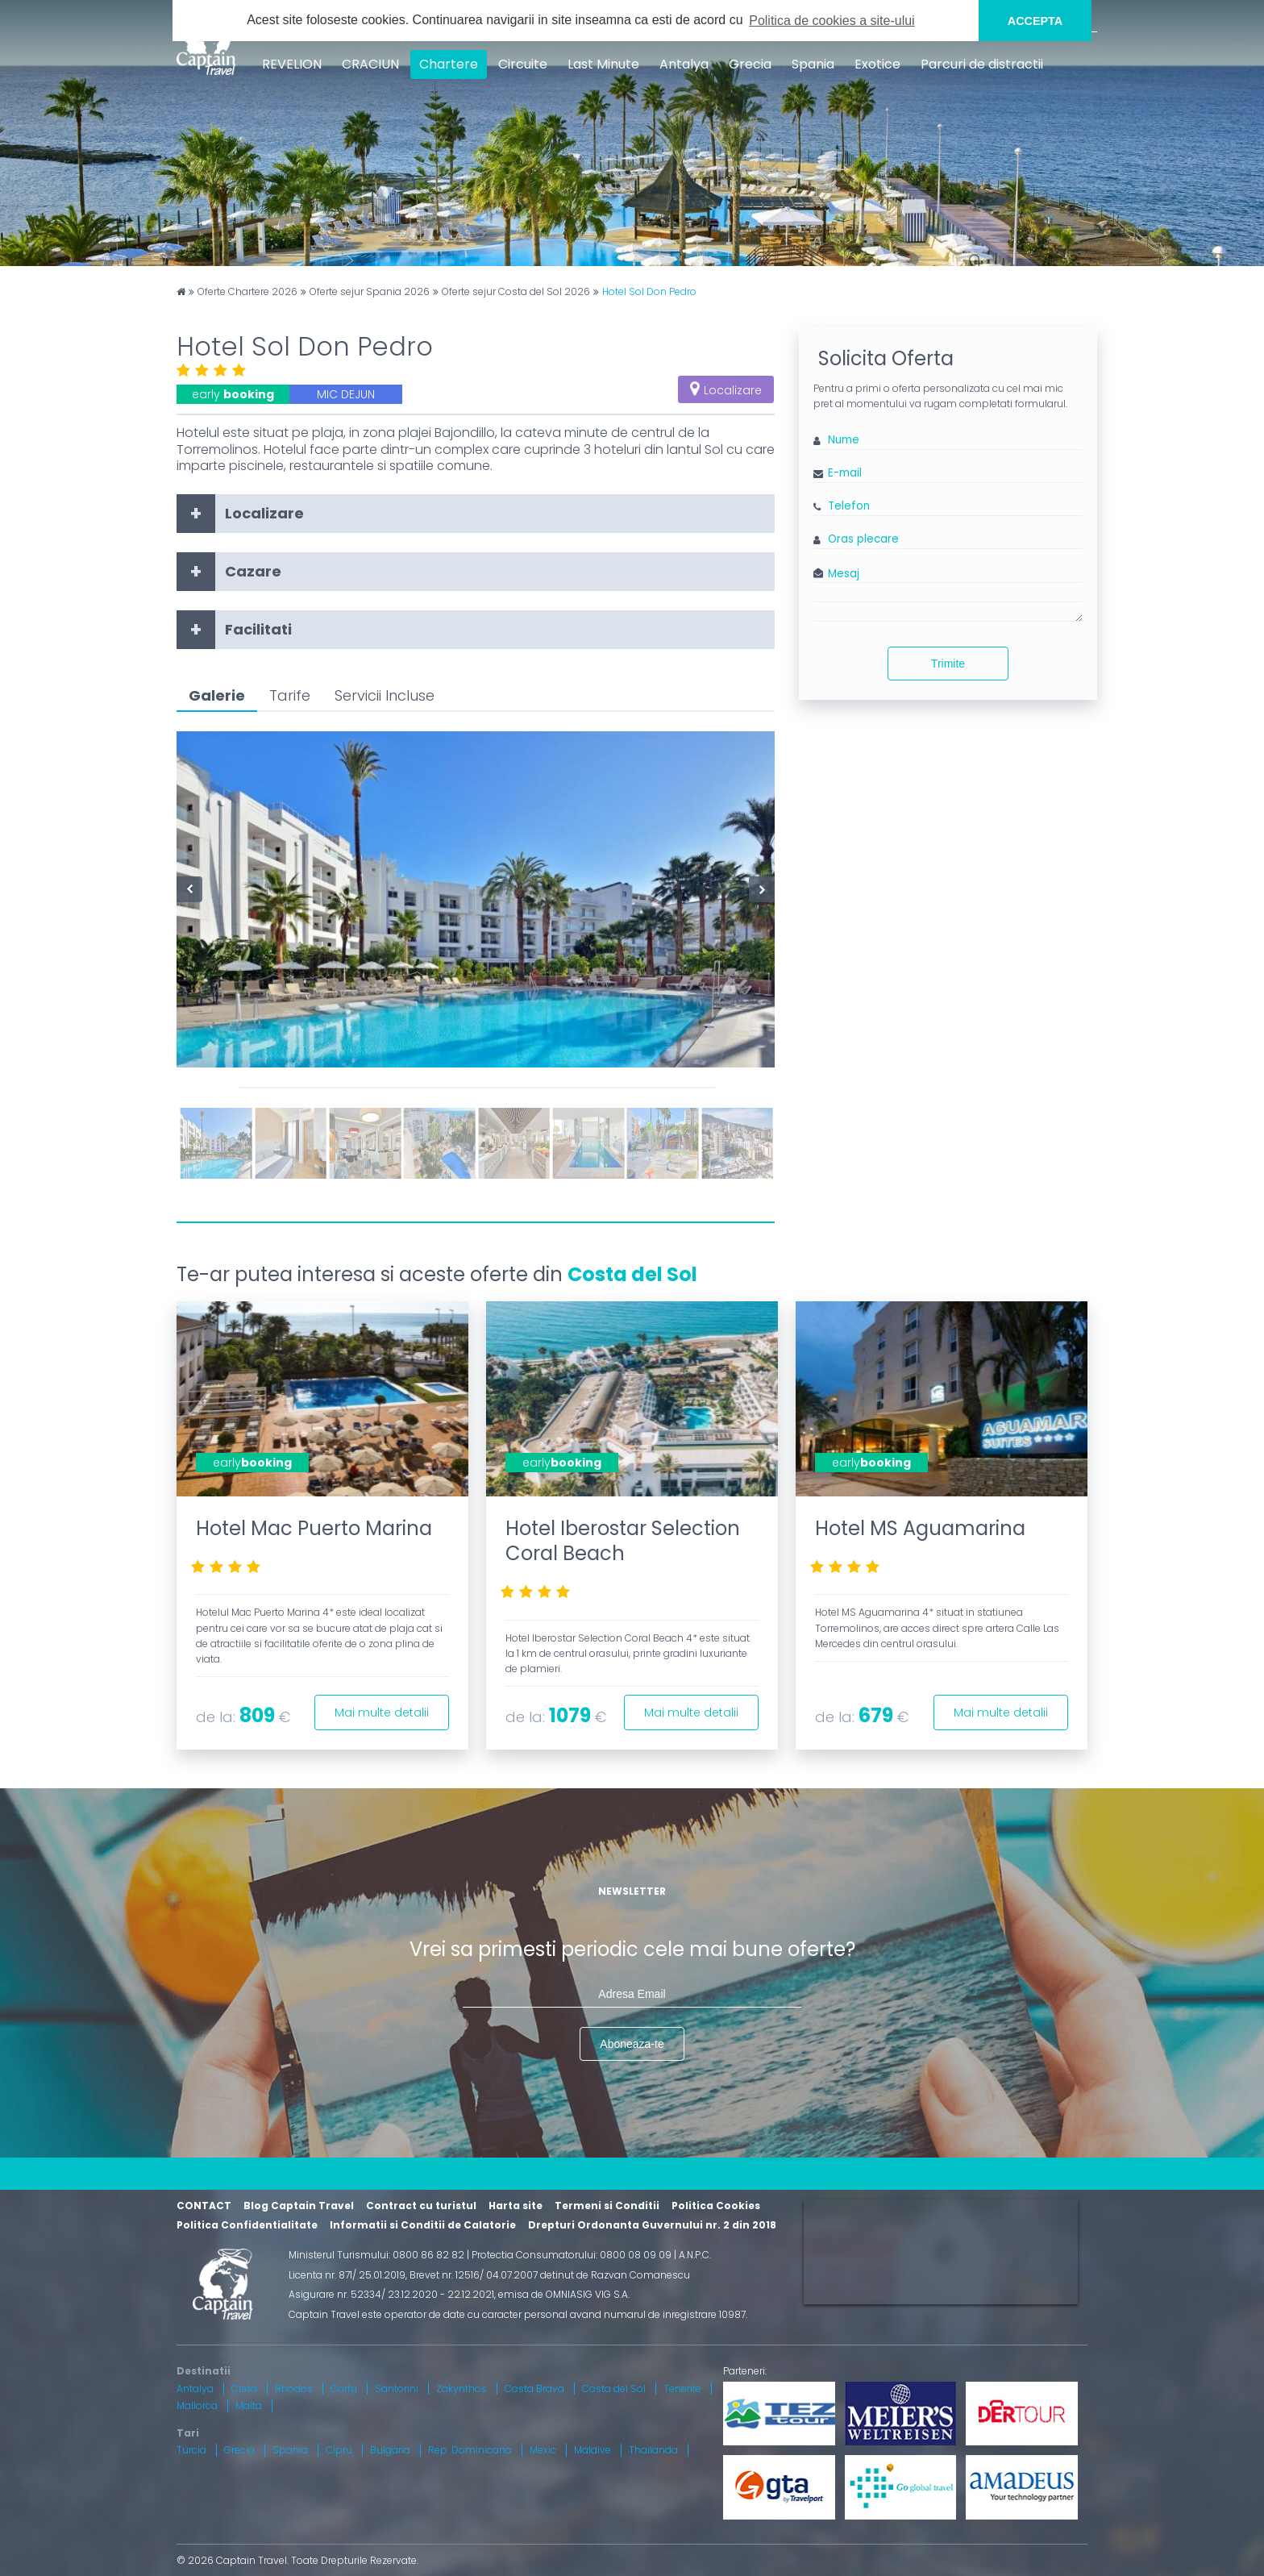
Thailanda (653, 2450)
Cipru (339, 2450)
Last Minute (603, 64)
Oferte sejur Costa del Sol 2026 (516, 291)
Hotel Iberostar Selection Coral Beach (622, 1541)
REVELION (292, 64)
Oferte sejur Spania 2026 (370, 291)
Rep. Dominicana (470, 2450)
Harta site (516, 2205)
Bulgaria (390, 2450)
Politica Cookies (716, 2205)
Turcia (191, 2450)
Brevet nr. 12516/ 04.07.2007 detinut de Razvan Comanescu (550, 2275)
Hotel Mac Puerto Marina (314, 1528)
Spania (813, 64)
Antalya (684, 64)
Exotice (877, 64)
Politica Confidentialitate (247, 2225)
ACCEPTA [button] (1035, 21)
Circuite (522, 64)
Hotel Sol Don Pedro (649, 291)
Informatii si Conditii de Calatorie (423, 2225)
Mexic (543, 2450)
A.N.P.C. (695, 2255)
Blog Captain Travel (298, 2205)
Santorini (396, 2388)
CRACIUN (370, 64)
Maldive (592, 2450)
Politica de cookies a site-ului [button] (831, 20)
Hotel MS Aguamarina (920, 1528)
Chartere (448, 64)
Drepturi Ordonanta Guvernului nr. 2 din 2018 (652, 2225)
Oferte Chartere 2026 (247, 291)
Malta (248, 2405)
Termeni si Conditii (607, 2205)
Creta (244, 2388)
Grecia (750, 64)
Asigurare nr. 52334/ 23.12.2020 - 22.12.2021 (391, 2294)
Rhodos (294, 2388)
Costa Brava (534, 2388)
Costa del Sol (632, 1274)
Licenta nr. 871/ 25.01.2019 (347, 2275)
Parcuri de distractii (982, 64)
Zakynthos (461, 2388)
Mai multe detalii (382, 1712)
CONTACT (204, 2205)
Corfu (344, 2388)
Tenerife (682, 2388)
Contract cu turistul (421, 2205)
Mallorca (197, 2405)
